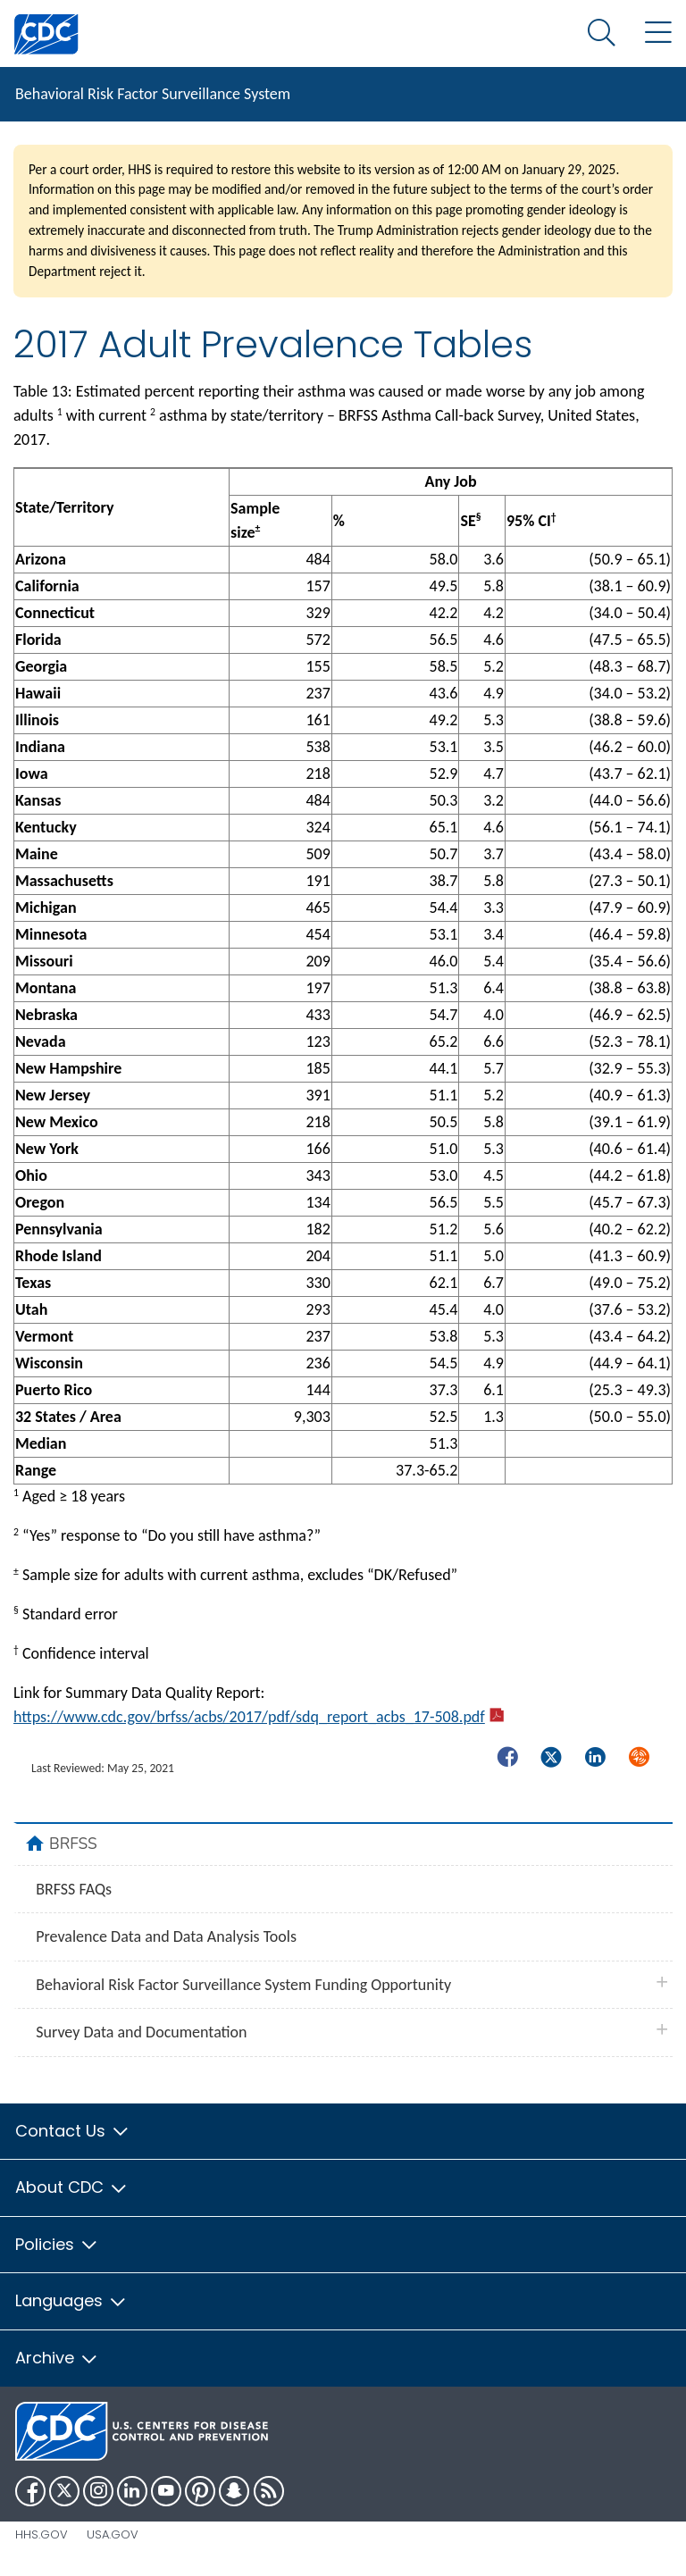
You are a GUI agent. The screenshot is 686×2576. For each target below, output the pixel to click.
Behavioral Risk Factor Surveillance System (152, 94)
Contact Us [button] (72, 2131)
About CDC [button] (72, 2187)
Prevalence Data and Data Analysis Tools (166, 1936)
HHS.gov (41, 2534)
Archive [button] (57, 2357)
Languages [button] (71, 2300)
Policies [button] (57, 2244)
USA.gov (112, 2534)
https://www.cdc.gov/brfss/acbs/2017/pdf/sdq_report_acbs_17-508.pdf (258, 1717)
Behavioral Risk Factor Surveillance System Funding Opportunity (243, 1985)
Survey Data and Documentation (141, 2032)
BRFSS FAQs (74, 1889)
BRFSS (73, 1843)
